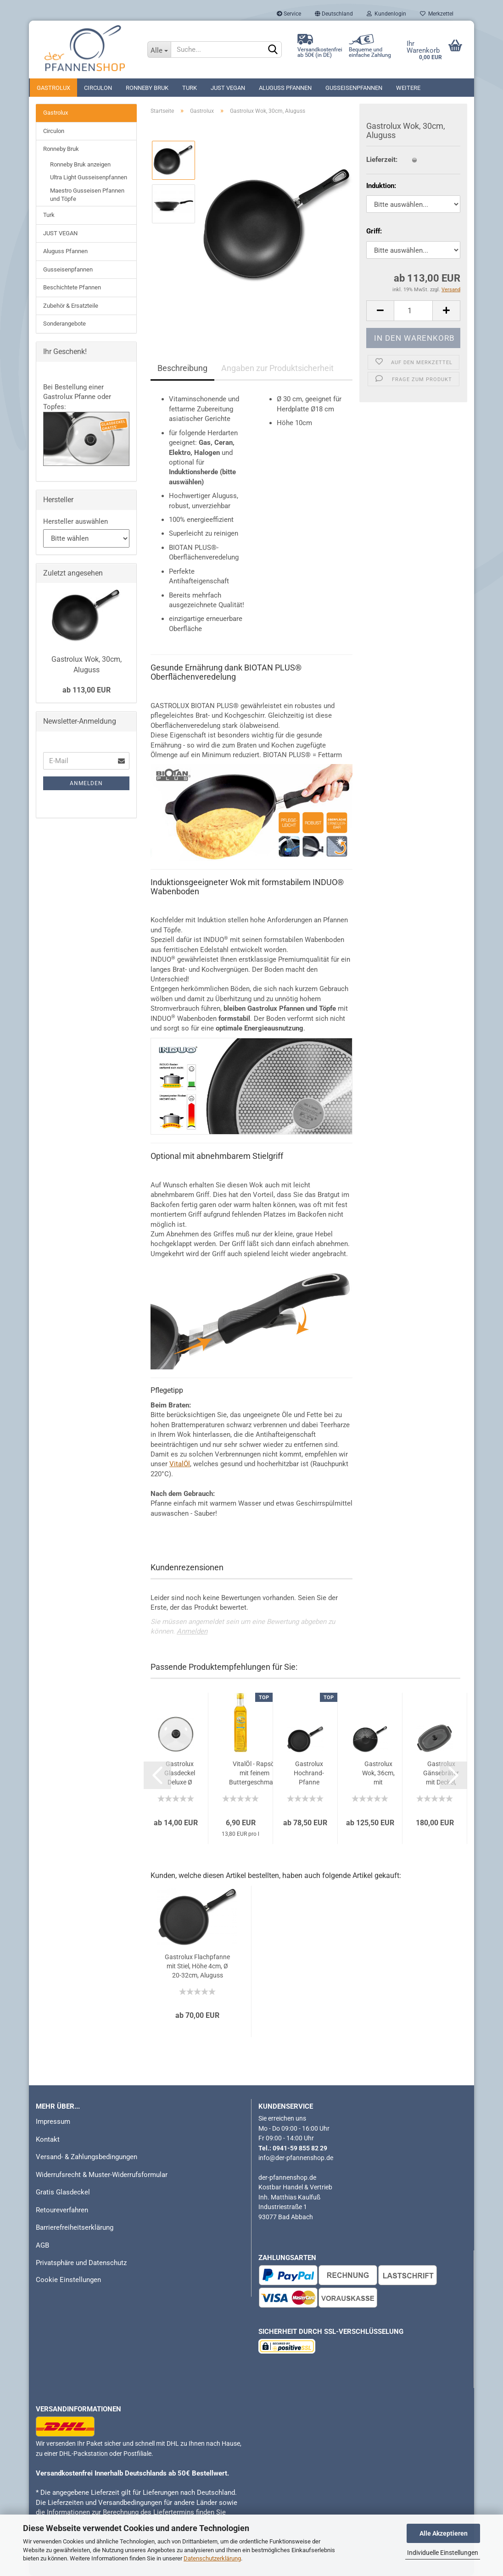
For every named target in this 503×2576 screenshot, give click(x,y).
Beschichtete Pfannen (72, 287)
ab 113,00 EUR (86, 690)
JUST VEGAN (228, 87)
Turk (189, 87)
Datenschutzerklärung (212, 2558)
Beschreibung (182, 368)
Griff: (374, 231)
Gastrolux (53, 87)
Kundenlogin (386, 14)
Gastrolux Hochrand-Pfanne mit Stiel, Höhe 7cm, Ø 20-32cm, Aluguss (309, 1773)
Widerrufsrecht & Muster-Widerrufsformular (102, 2175)
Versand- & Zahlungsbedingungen (86, 2157)
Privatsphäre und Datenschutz (81, 2263)
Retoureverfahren (62, 2210)
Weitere (408, 87)
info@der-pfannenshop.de (295, 2157)
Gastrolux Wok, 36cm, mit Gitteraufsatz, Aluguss (378, 1773)
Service (289, 14)
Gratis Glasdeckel (63, 2192)
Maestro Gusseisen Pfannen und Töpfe (87, 195)
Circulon (98, 87)
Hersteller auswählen (75, 521)
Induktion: (381, 186)
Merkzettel (436, 14)
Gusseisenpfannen (353, 87)
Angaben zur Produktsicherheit (277, 368)
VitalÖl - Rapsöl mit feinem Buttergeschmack (254, 1773)
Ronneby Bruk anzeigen (80, 164)
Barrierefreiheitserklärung (74, 2227)
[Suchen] (273, 50)
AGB (42, 2245)
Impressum (53, 2121)
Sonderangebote (64, 323)
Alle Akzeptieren (443, 2533)
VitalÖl (179, 1464)
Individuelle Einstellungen (442, 2552)
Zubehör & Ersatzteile (70, 305)
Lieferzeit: (381, 159)
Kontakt (48, 2139)
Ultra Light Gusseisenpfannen (88, 177)
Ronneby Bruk (147, 87)
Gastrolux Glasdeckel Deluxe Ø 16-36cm (179, 1773)
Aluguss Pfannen (285, 87)
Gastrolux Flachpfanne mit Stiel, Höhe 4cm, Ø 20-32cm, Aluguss (197, 1966)
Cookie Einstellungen (68, 2280)
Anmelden (192, 1631)
